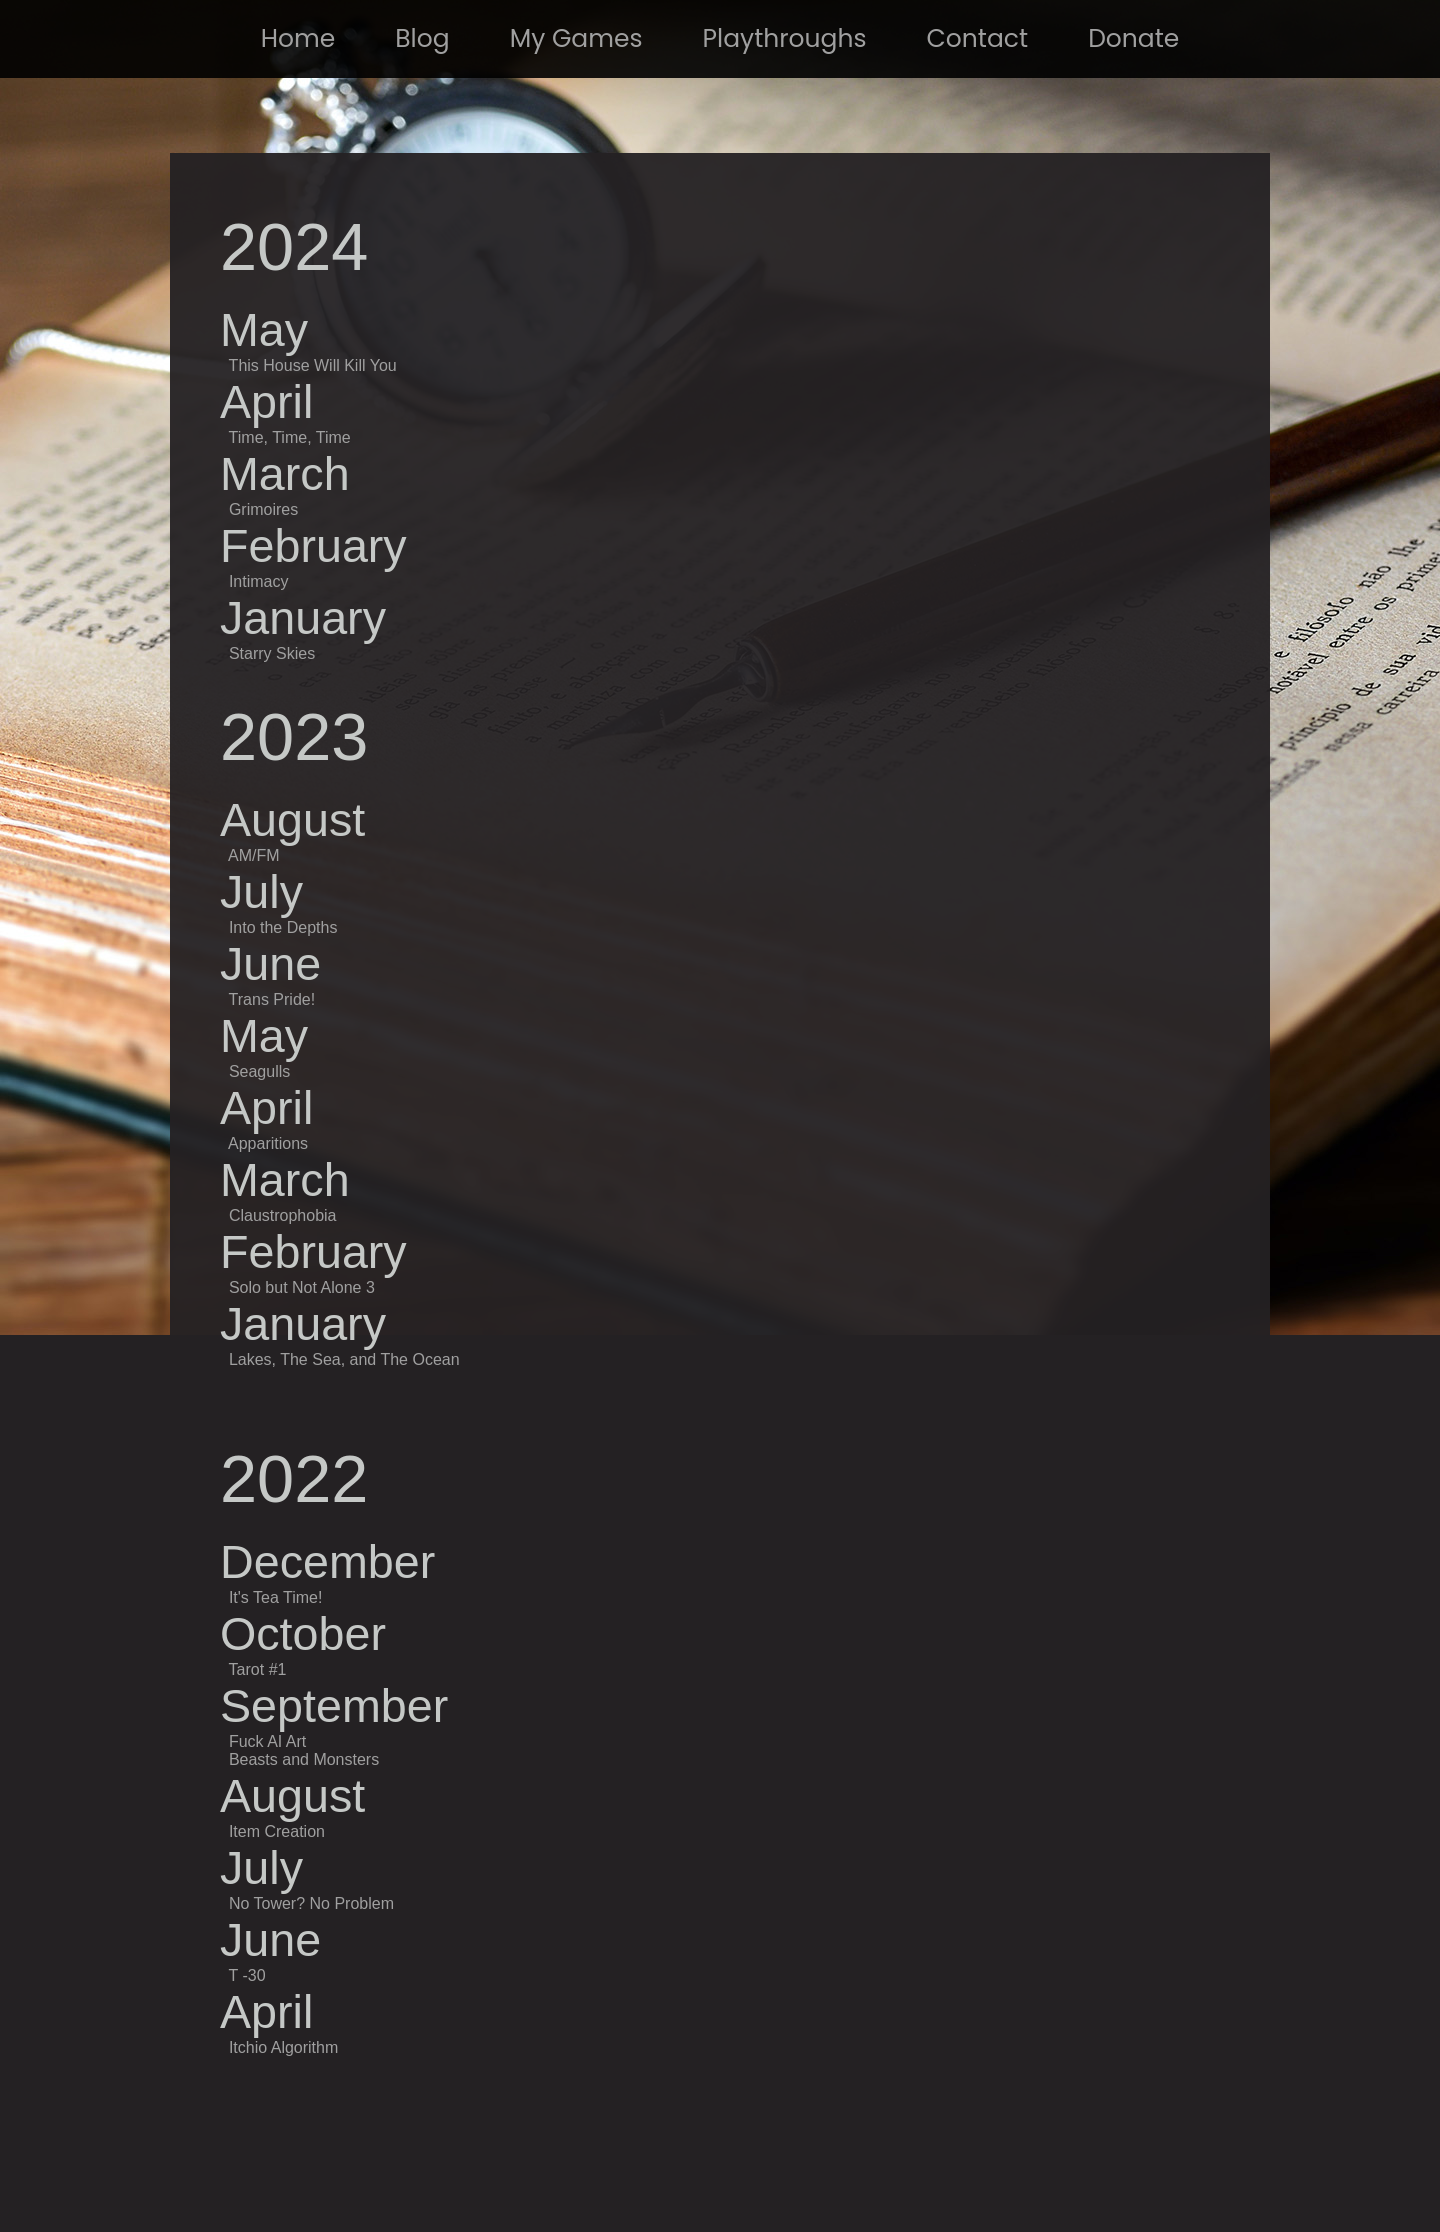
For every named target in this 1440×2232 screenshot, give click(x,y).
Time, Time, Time (290, 437)
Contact (978, 38)
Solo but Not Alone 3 (302, 1287)
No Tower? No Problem (309, 1903)
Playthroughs (785, 38)
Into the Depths (283, 927)
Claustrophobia (283, 1215)
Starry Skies (272, 653)
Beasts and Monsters (304, 1759)
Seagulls (259, 1071)
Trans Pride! (272, 999)
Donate (1133, 38)
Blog (422, 38)
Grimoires (263, 509)
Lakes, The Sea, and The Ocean (344, 1359)
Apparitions (268, 1143)
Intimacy (259, 581)
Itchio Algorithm (281, 2047)
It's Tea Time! (275, 1597)
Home (298, 38)
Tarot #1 (258, 1669)
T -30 (244, 1975)
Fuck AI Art (267, 1741)
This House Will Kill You (313, 365)
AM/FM (254, 855)
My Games (576, 38)
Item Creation (277, 1831)
